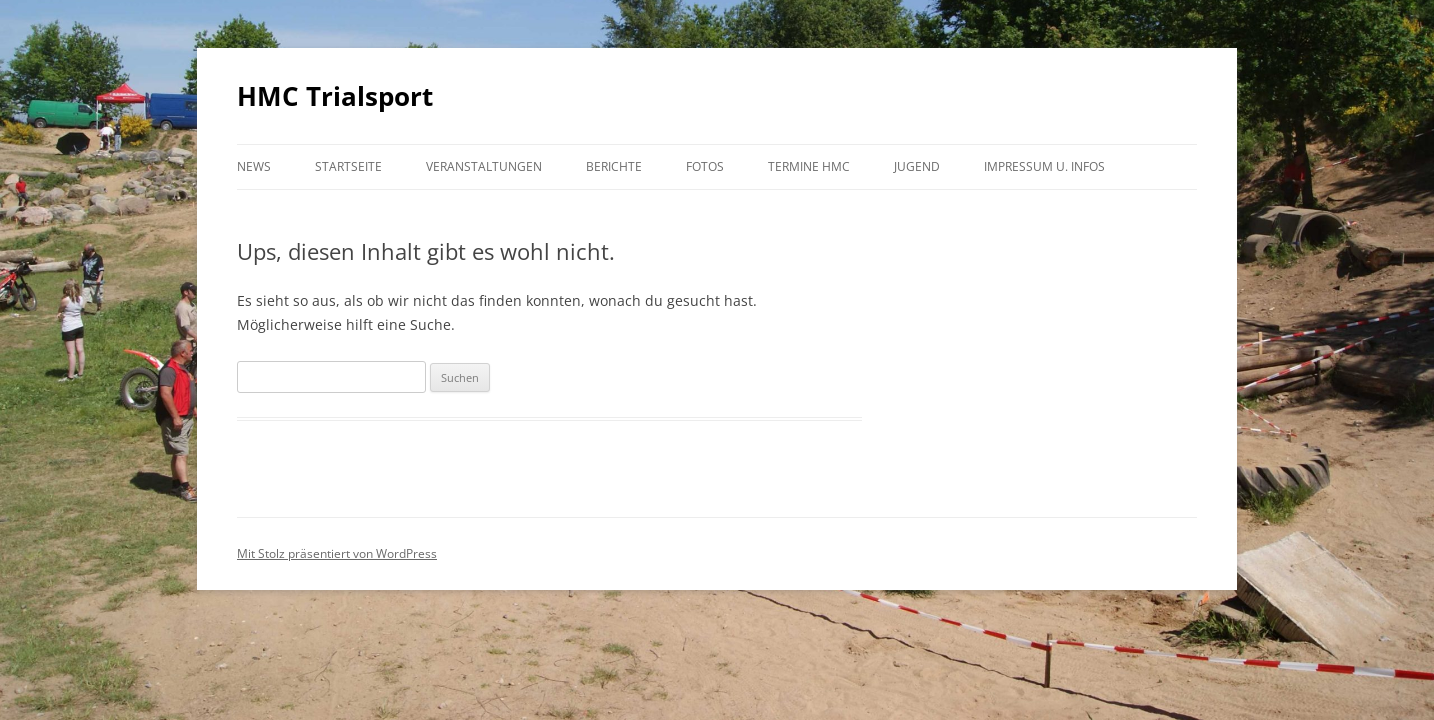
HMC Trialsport (335, 96)
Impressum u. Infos (1044, 166)
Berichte (614, 166)
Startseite (348, 166)
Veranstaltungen (484, 166)
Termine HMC (809, 166)
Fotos (705, 166)
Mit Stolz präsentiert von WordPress (337, 553)
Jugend (917, 166)
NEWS (254, 166)
